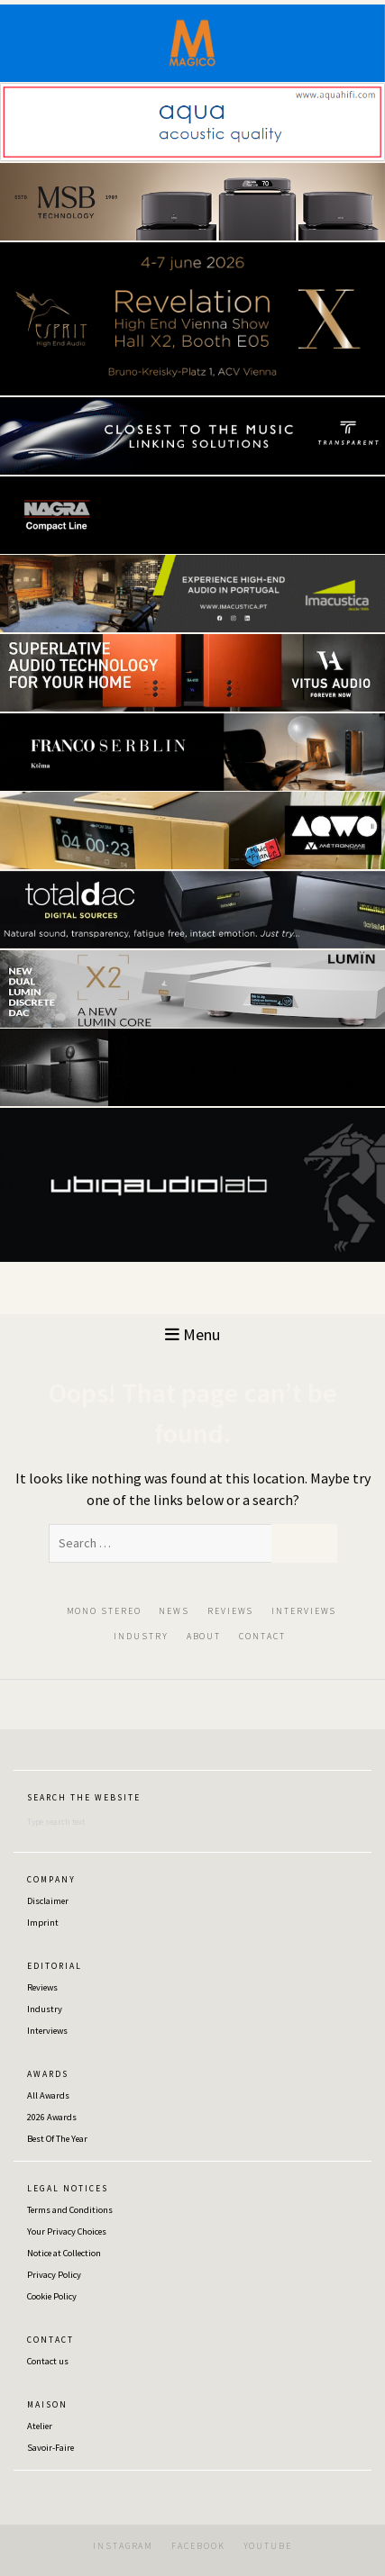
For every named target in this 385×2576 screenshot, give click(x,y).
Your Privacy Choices (66, 2231)
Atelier (39, 2426)
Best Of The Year (57, 2139)
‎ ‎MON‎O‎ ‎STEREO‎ (102, 1611)
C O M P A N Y (50, 1879)
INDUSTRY (141, 1636)
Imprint (43, 1922)
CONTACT (262, 1636)
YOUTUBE (267, 2546)
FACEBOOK (198, 2546)
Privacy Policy (54, 2275)
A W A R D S (47, 2074)
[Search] (117, 1822)
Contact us (48, 2361)
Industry (44, 2009)
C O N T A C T (49, 2340)
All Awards (48, 2095)
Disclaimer (48, 1901)
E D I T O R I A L (53, 1966)
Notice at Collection (64, 2253)
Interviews (47, 2030)
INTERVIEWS (303, 1611)
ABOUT (204, 1636)
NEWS (174, 1611)
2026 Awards (52, 2117)
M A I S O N (46, 2404)
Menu (192, 1334)
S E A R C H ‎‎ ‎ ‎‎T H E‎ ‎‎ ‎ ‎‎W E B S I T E (83, 1797)
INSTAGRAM (123, 2546)
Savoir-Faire (50, 2448)
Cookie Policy (52, 2296)
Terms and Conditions (70, 2210)
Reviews (42, 1987)
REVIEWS (230, 1611)
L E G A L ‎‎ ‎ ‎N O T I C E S (66, 2188)
